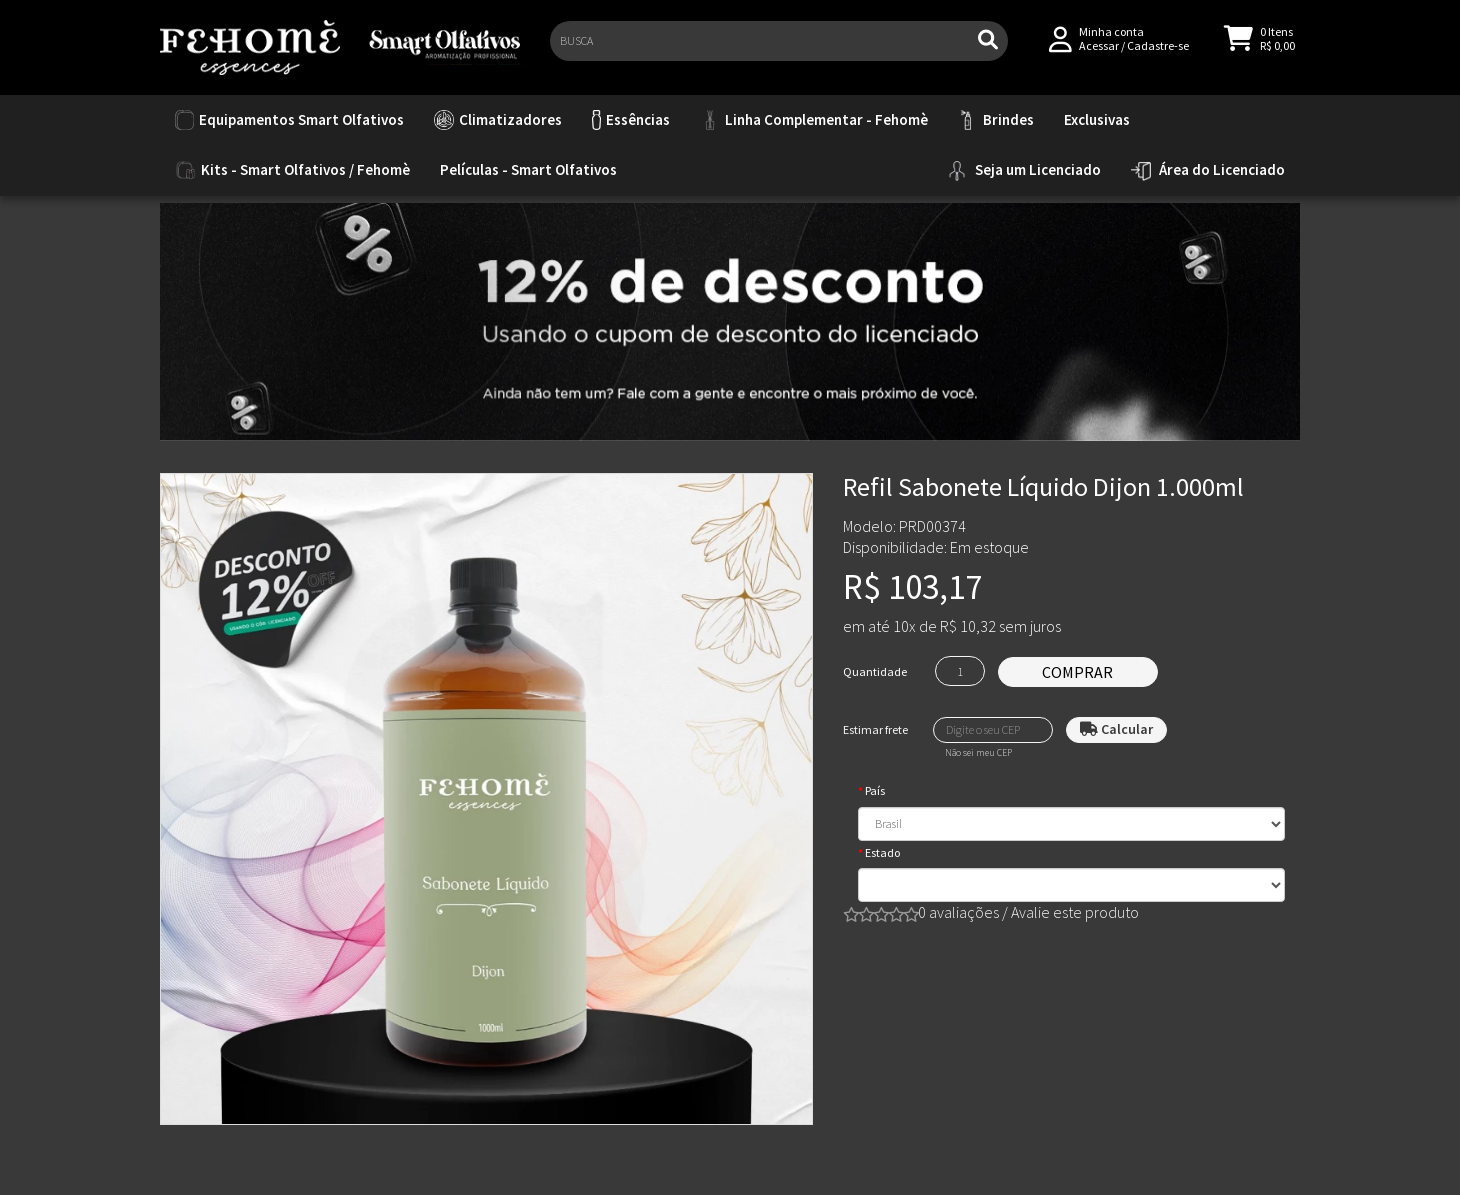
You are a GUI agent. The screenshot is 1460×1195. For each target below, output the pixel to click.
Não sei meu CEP (978, 753)
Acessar (1099, 51)
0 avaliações (958, 912)
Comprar (1077, 672)
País (875, 790)
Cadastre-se (1158, 51)
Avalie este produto (1075, 912)
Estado (882, 852)
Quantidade (875, 671)
